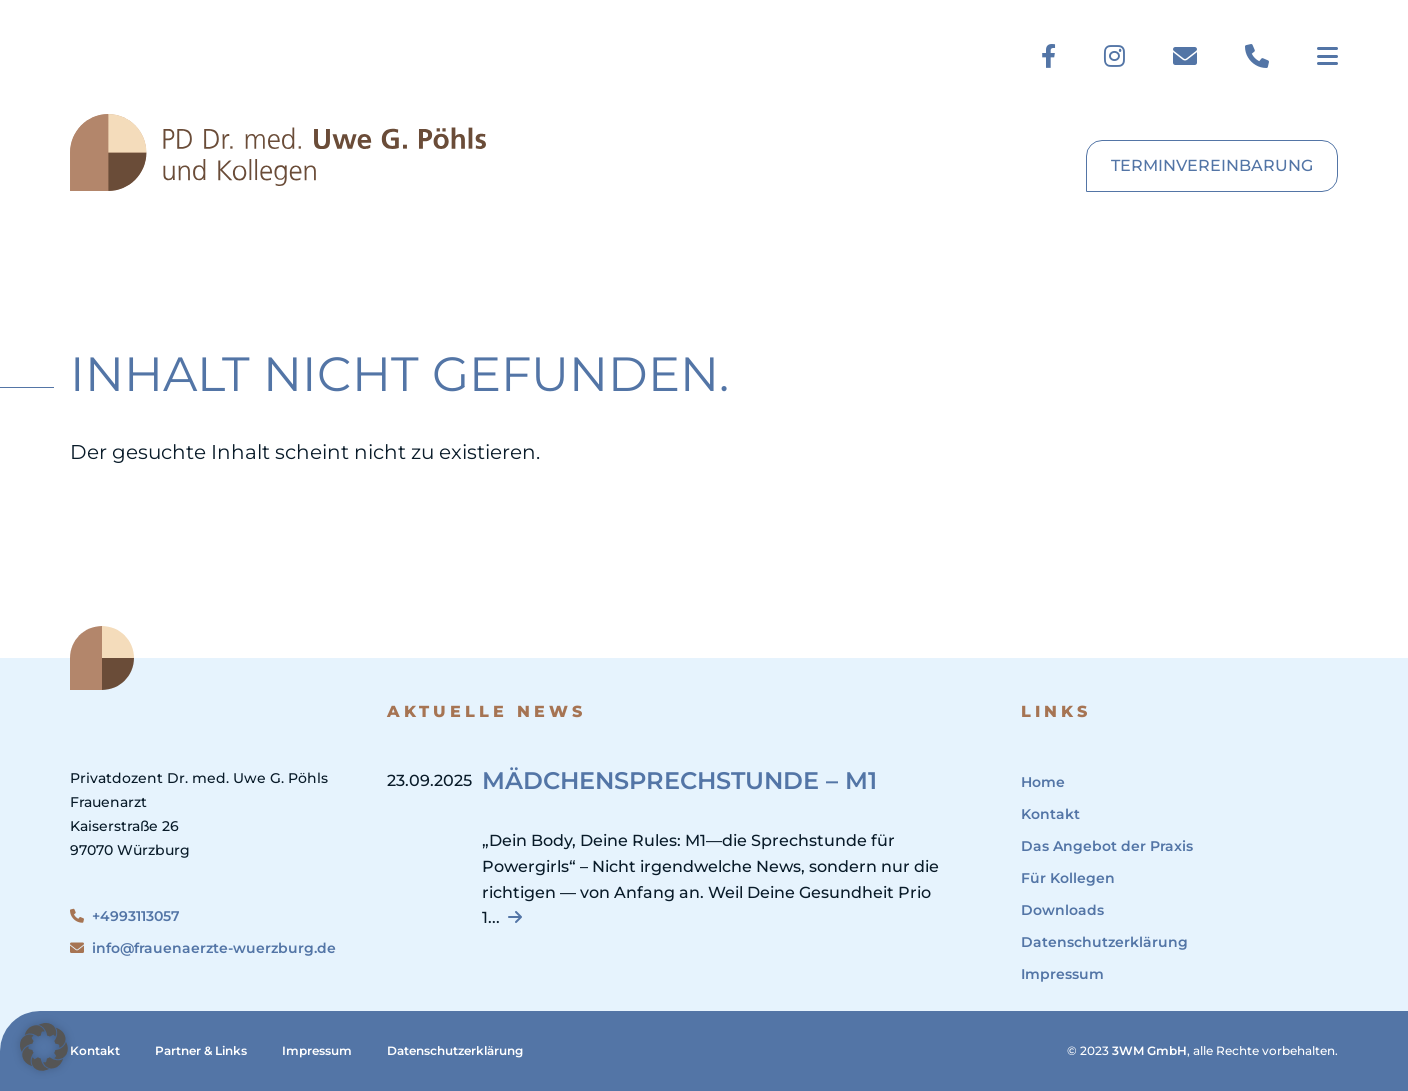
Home (1043, 782)
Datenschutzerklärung (1104, 942)
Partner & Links (201, 1050)
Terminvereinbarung (1212, 165)
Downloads (1062, 910)
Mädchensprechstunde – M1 (679, 780)
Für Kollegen (1068, 878)
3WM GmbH (1149, 1050)
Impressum (1062, 974)
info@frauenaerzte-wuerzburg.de (203, 948)
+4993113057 (125, 916)
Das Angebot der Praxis (1107, 846)
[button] (44, 1047)
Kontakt (1050, 814)
